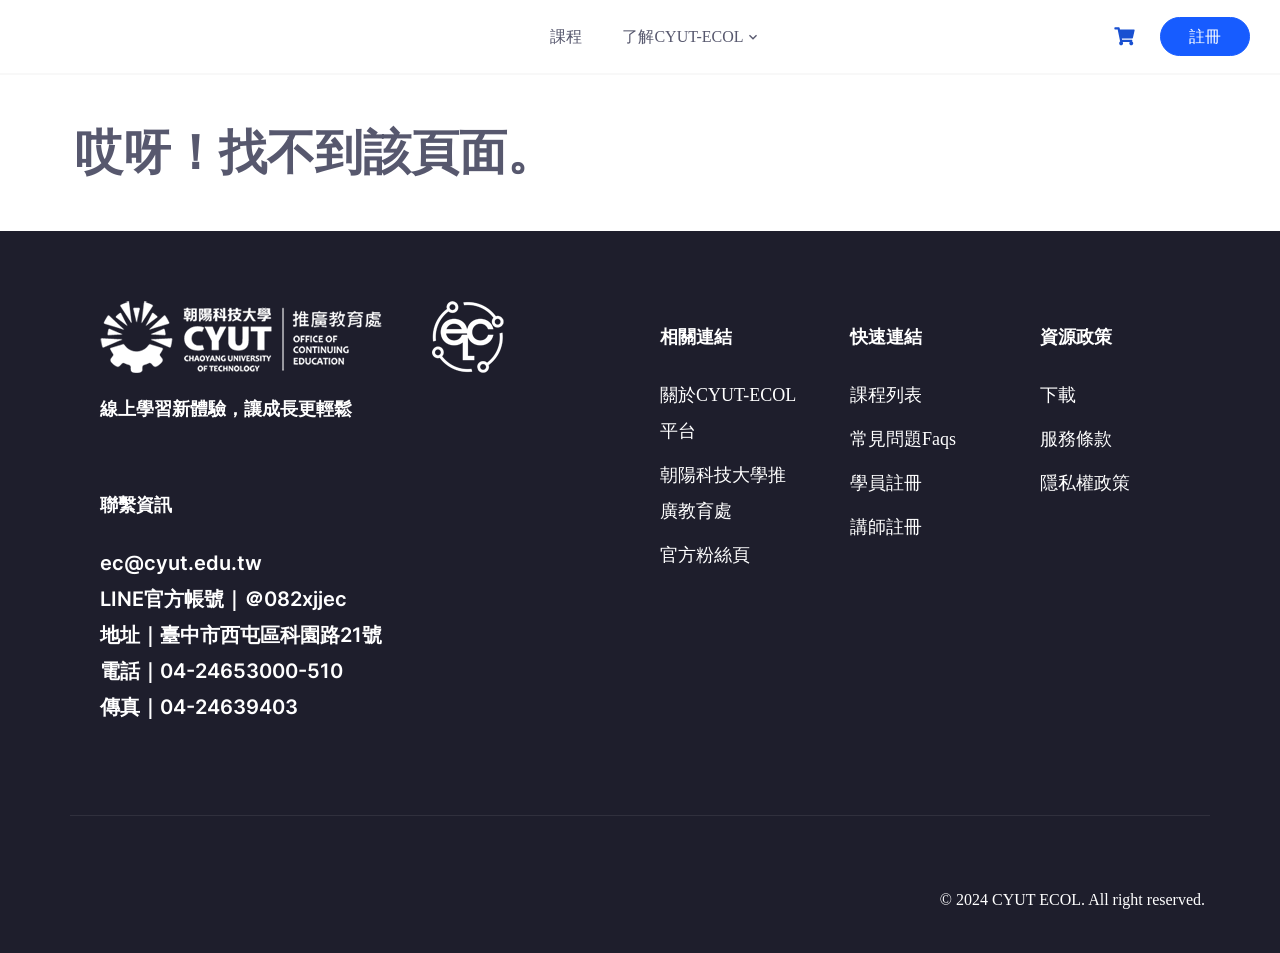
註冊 (1205, 36)
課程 (566, 36)
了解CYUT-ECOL (682, 36)
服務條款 (1076, 439)
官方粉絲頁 (705, 555)
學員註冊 (886, 483)
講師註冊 (886, 527)
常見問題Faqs (903, 439)
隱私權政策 (1085, 483)
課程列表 (886, 395)
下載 (1058, 395)
